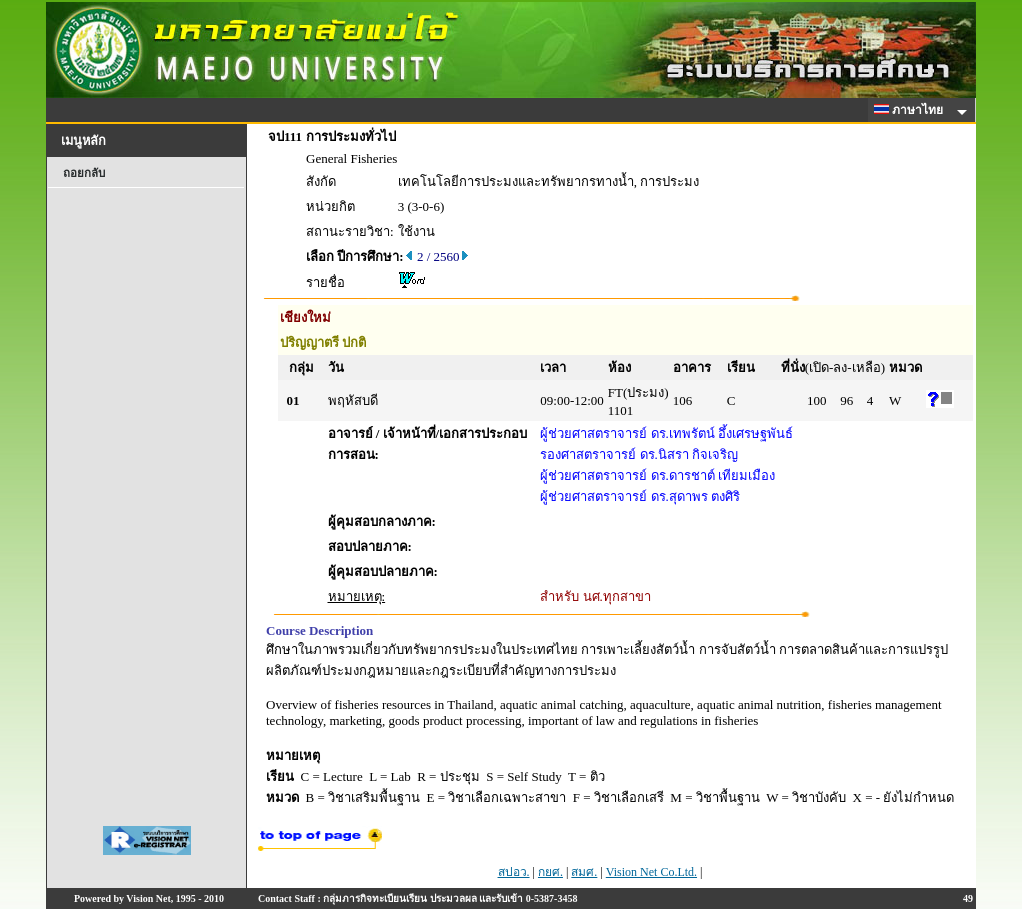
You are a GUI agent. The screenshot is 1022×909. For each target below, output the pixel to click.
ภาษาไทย (912, 110)
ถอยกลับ (84, 173)
